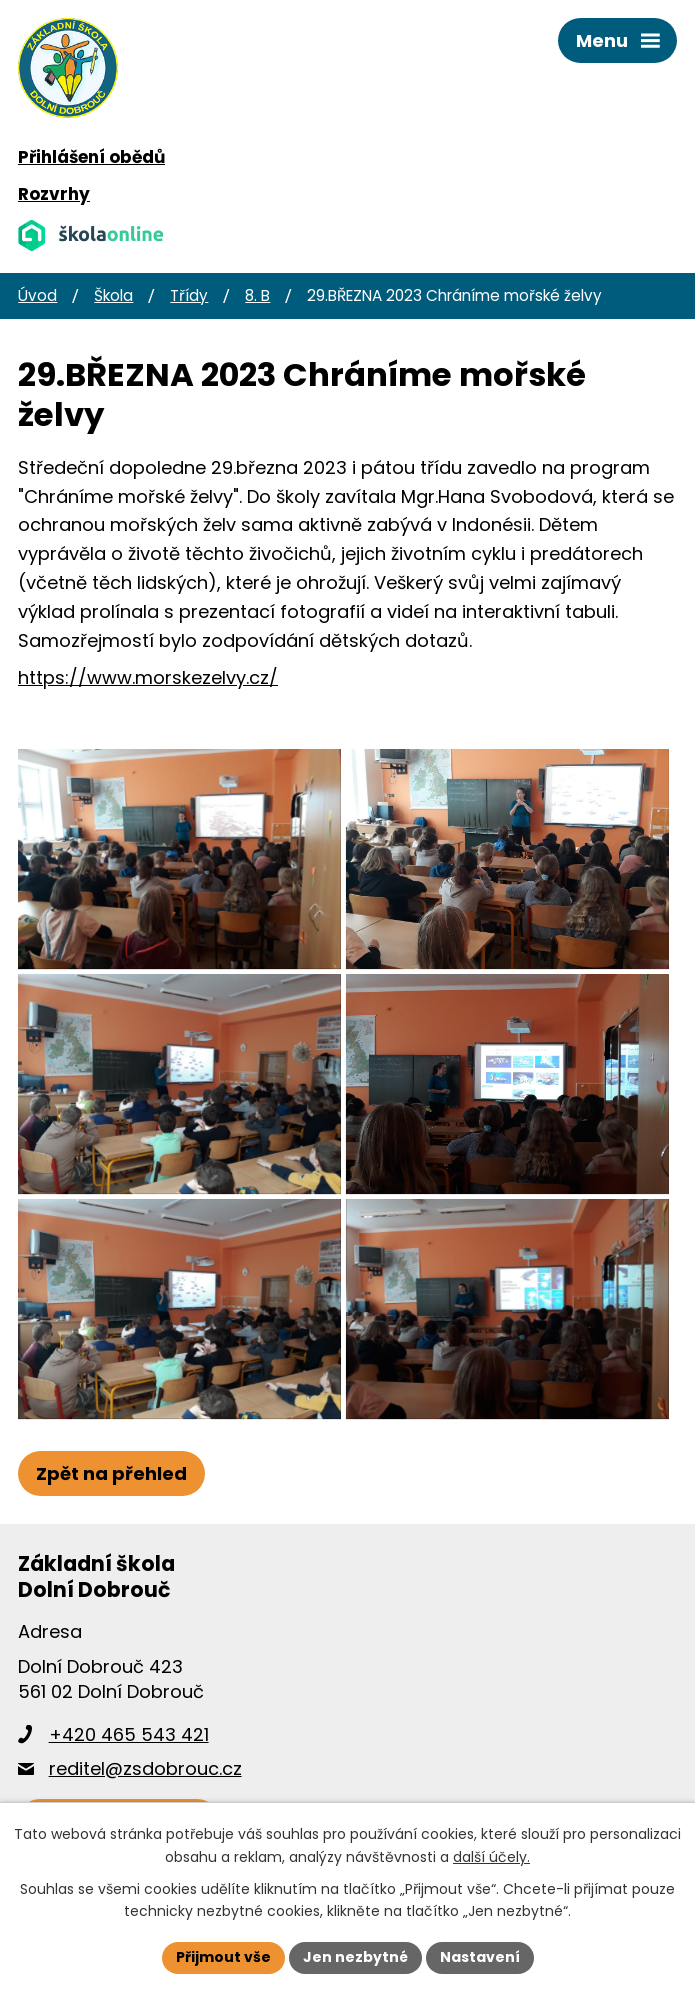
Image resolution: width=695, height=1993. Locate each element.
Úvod (37, 295)
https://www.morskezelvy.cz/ (148, 677)
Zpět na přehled (111, 1473)
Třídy (189, 295)
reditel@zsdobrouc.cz (145, 1768)
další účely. (491, 1857)
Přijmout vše (223, 1957)
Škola (113, 295)
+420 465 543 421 (129, 1734)
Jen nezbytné (355, 1957)
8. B (257, 295)
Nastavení (480, 1957)
